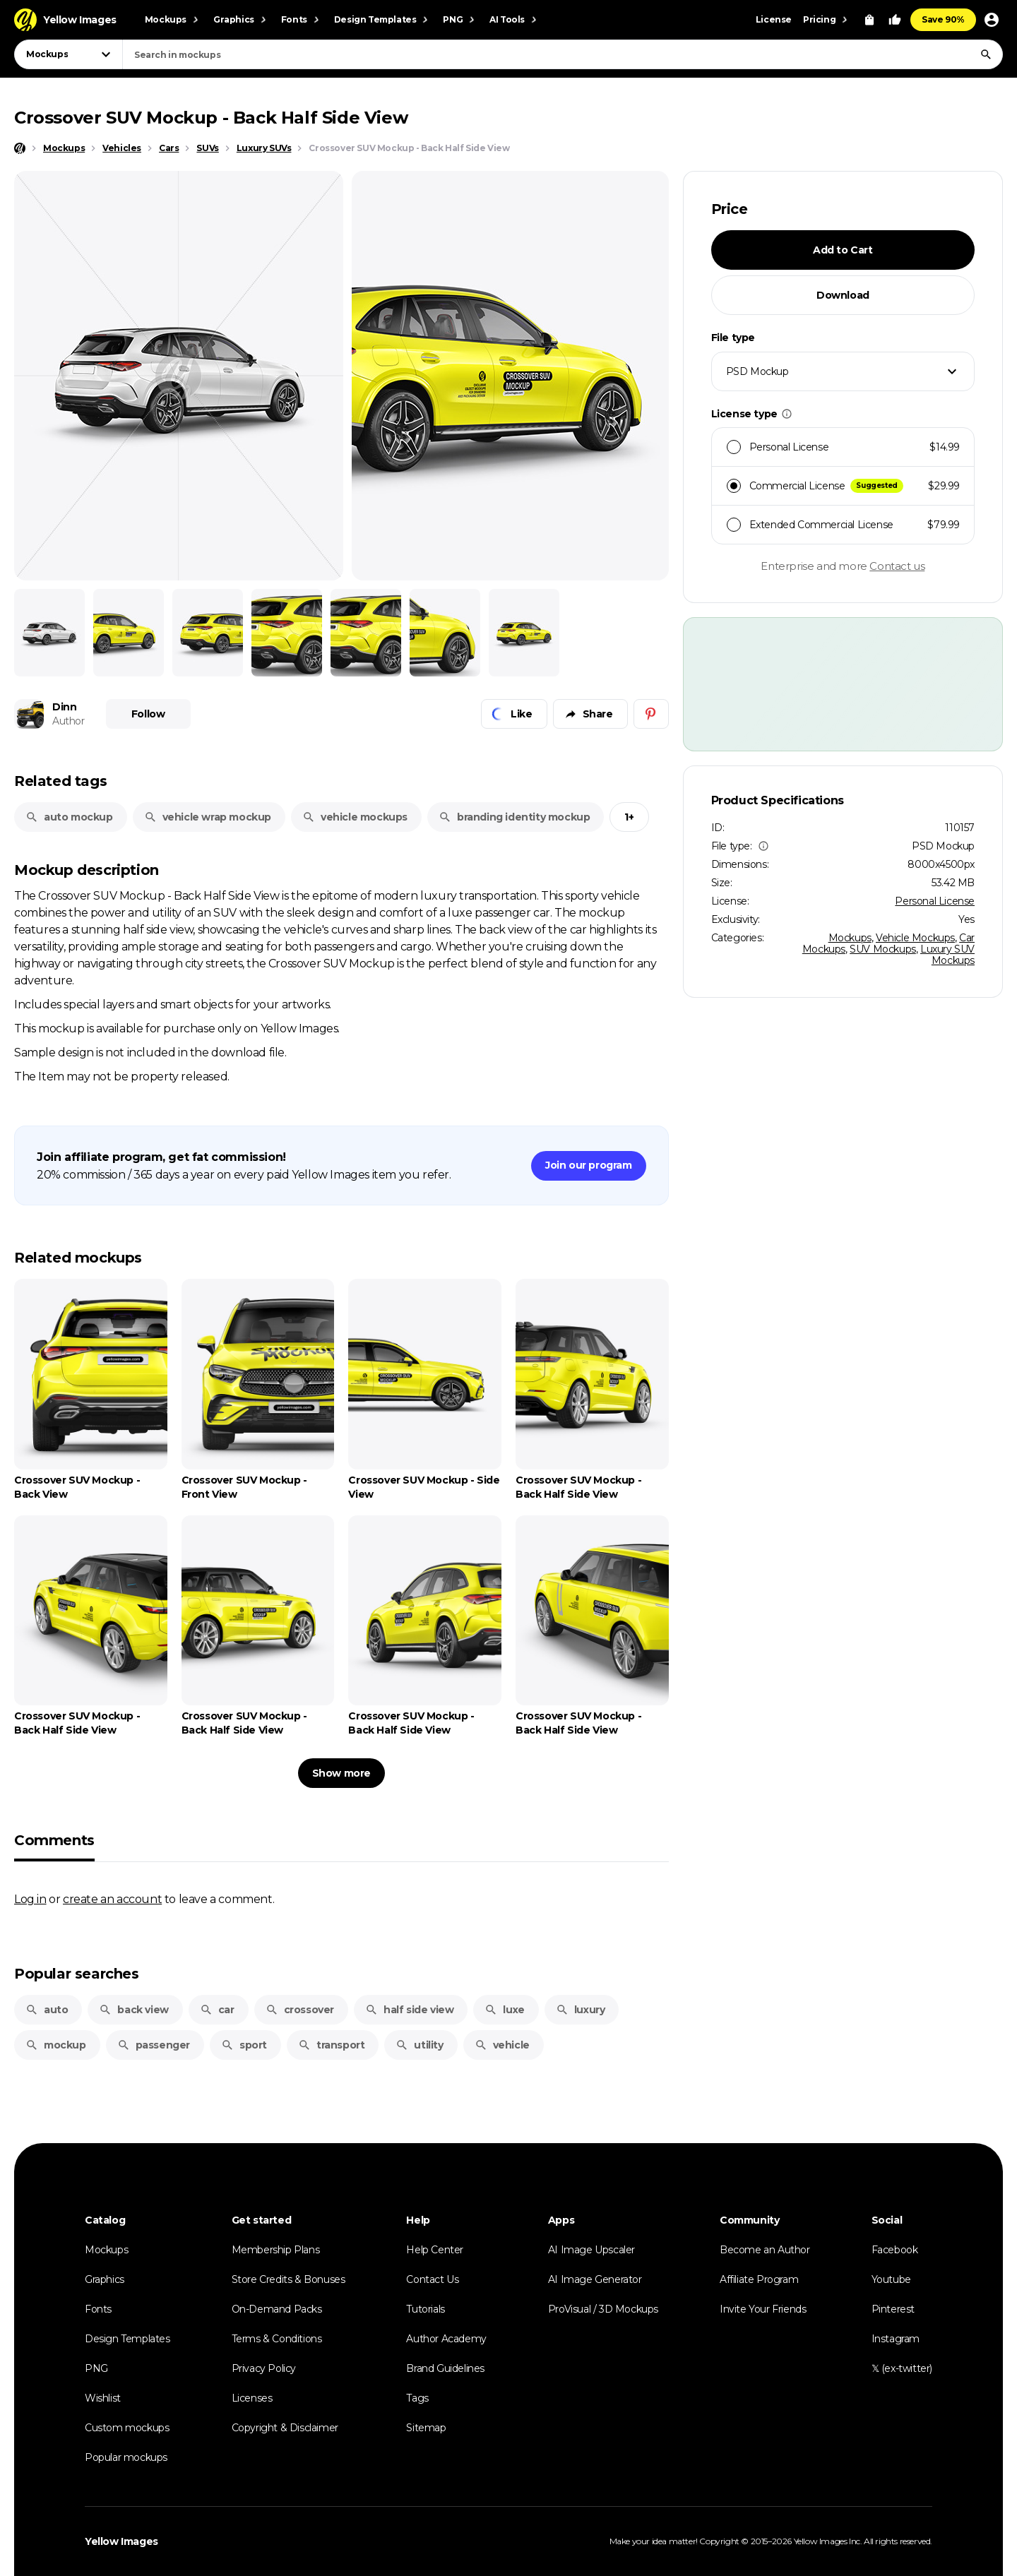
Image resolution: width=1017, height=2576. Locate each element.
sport (244, 2045)
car (217, 2009)
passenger (153, 2045)
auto (46, 2009)
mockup (55, 2045)
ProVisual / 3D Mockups (603, 2309)
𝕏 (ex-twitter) (902, 2368)
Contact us (896, 566)
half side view (409, 2009)
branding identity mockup (514, 817)
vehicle (502, 2045)
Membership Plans (276, 2249)
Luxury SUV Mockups (947, 955)
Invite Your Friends (763, 2309)
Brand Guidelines (445, 2368)
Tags (417, 2398)
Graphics (104, 2279)
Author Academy (446, 2338)
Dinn (64, 706)
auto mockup (69, 817)
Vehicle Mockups (915, 937)
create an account (112, 1899)
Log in (30, 1899)
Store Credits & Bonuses (288, 2279)
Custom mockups (127, 2427)
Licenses (252, 2398)
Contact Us (432, 2279)
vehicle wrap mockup (207, 817)
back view (133, 2009)
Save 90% (943, 19)
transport (331, 2045)
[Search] (985, 54)
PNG (96, 2368)
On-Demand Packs (277, 2309)
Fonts (98, 2309)
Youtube (891, 2279)
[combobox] (562, 54)
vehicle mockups (355, 817)
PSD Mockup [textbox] (757, 371)
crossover (300, 2009)
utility (419, 2045)
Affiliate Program (759, 2279)
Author (68, 721)
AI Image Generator (595, 2279)
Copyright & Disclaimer (285, 2427)
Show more (341, 1773)
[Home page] (19, 148)
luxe (504, 2009)
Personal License (935, 901)
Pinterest (893, 2309)
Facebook (895, 2249)
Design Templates (127, 2338)
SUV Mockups (883, 949)
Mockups (850, 937)
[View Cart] (869, 19)
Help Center (434, 2249)
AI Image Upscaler (591, 2249)
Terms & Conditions (277, 2338)
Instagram (896, 2338)
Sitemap (426, 2427)
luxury (580, 2009)
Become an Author (765, 2249)
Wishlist (103, 2398)
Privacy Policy (264, 2368)
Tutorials (425, 2309)
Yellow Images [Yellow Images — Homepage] (121, 2541)
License (774, 19)
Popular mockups (126, 2457)
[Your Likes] (895, 19)
